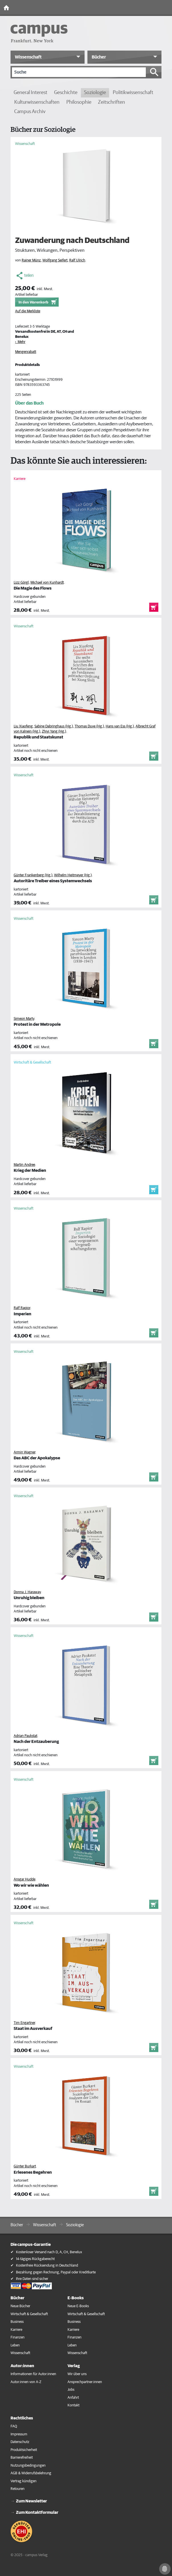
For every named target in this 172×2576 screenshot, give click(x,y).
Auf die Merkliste (27, 311)
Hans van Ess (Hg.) (120, 726)
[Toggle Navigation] (166, 8)
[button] (48, 57)
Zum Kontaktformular (37, 2512)
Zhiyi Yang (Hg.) (54, 731)
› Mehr (20, 342)
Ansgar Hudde (24, 1879)
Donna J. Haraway (27, 1592)
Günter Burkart (25, 2166)
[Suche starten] (154, 72)
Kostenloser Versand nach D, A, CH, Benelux (49, 2252)
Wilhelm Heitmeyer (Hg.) (73, 875)
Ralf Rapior (22, 1308)
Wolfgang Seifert (54, 260)
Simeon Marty (24, 1019)
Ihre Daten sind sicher (32, 2279)
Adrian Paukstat (25, 1736)
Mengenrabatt (25, 352)
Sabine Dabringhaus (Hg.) (53, 726)
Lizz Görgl (21, 582)
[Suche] (79, 72)
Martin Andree (24, 1165)
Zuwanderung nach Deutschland (72, 241)
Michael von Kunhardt (47, 582)
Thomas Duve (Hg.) (89, 726)
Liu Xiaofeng (23, 726)
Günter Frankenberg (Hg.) (33, 875)
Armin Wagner (24, 1452)
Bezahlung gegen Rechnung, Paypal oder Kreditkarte (56, 2272)
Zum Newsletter (31, 2501)
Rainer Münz (31, 260)
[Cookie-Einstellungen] (165, 2569)
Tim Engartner (24, 2023)
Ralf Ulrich (77, 260)
